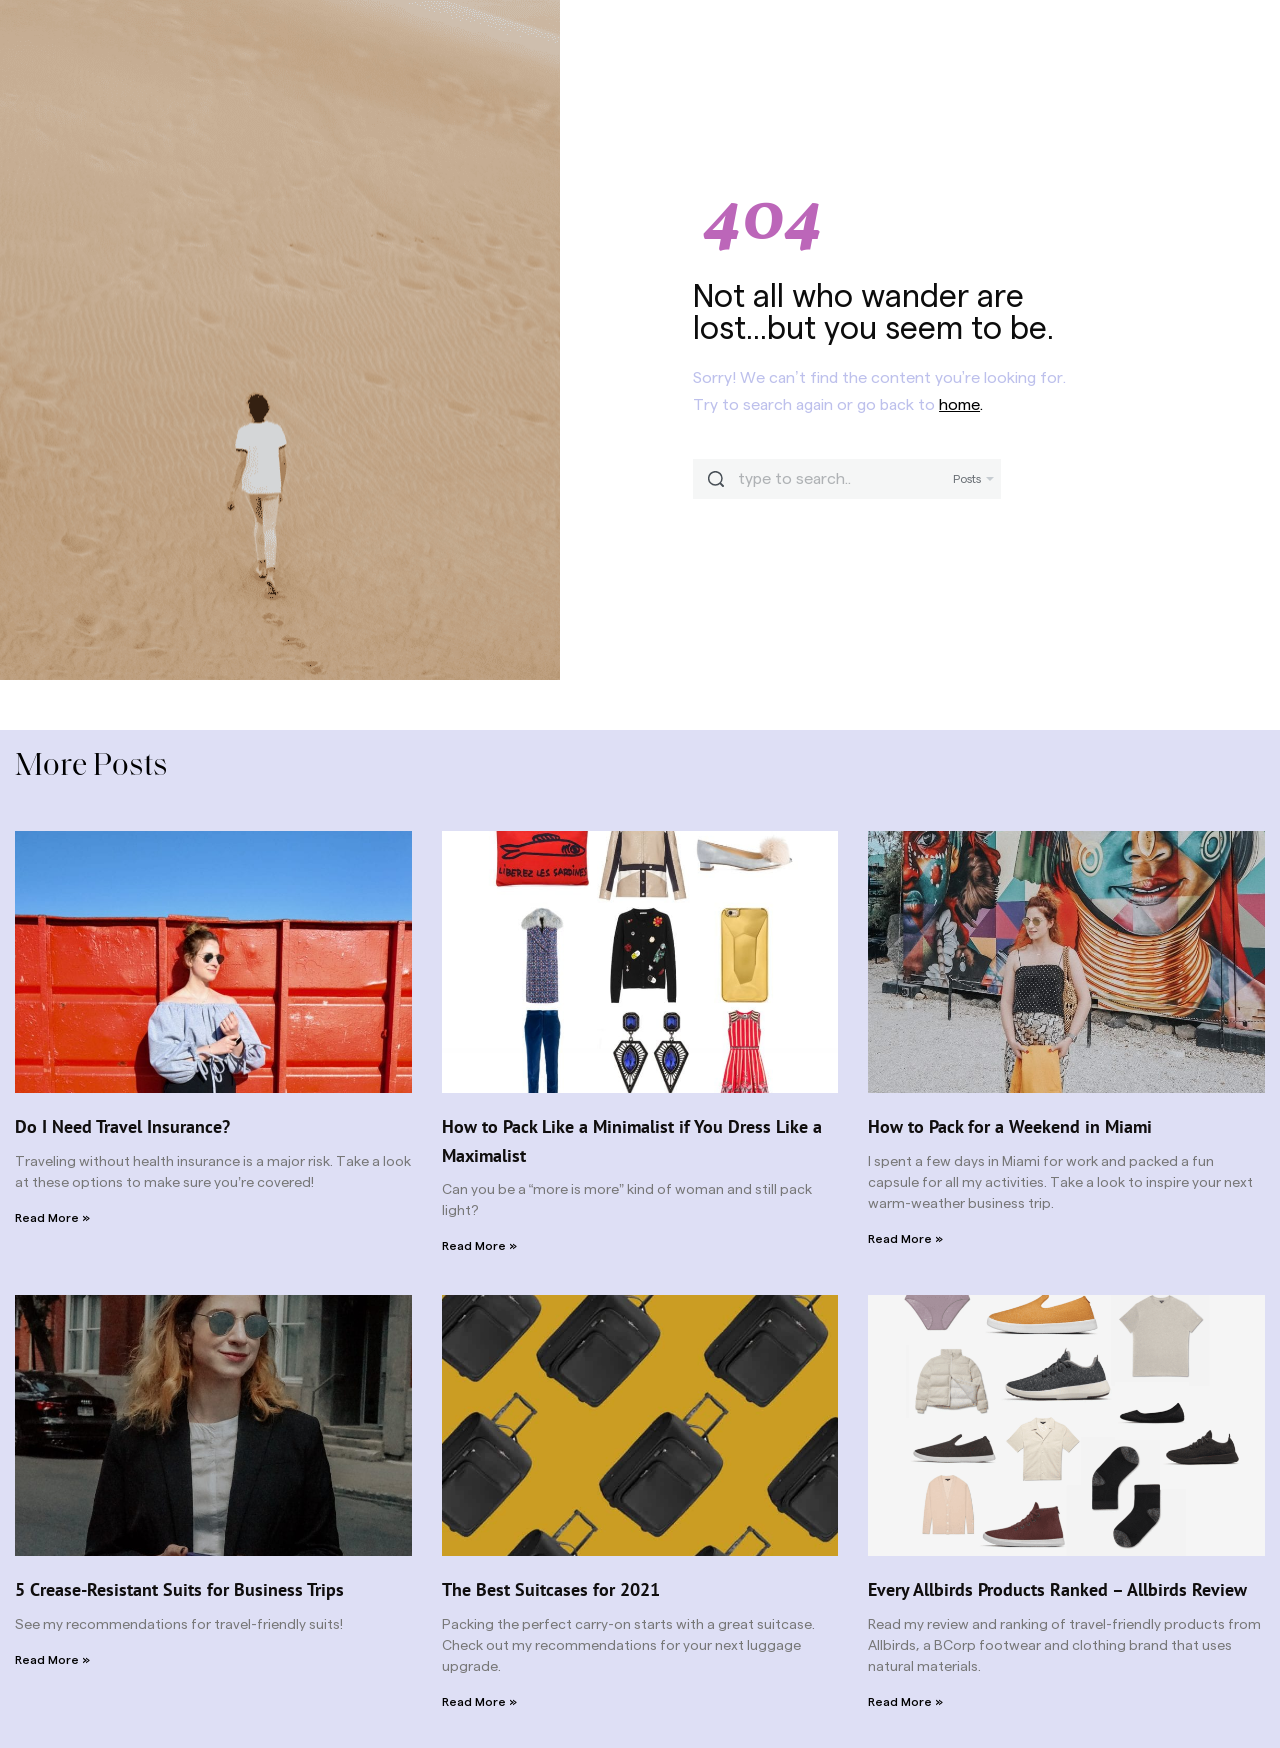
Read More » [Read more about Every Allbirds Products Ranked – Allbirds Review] (905, 1702)
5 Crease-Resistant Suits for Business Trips (179, 1589)
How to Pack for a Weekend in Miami (1010, 1126)
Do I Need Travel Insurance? (122, 1126)
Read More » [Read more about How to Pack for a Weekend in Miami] (905, 1239)
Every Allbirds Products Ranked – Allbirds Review (1057, 1589)
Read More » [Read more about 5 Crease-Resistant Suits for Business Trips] (52, 1660)
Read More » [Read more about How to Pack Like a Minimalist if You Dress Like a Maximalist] (479, 1246)
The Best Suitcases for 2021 (551, 1589)
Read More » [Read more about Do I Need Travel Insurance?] (52, 1218)
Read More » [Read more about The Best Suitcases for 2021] (479, 1702)
